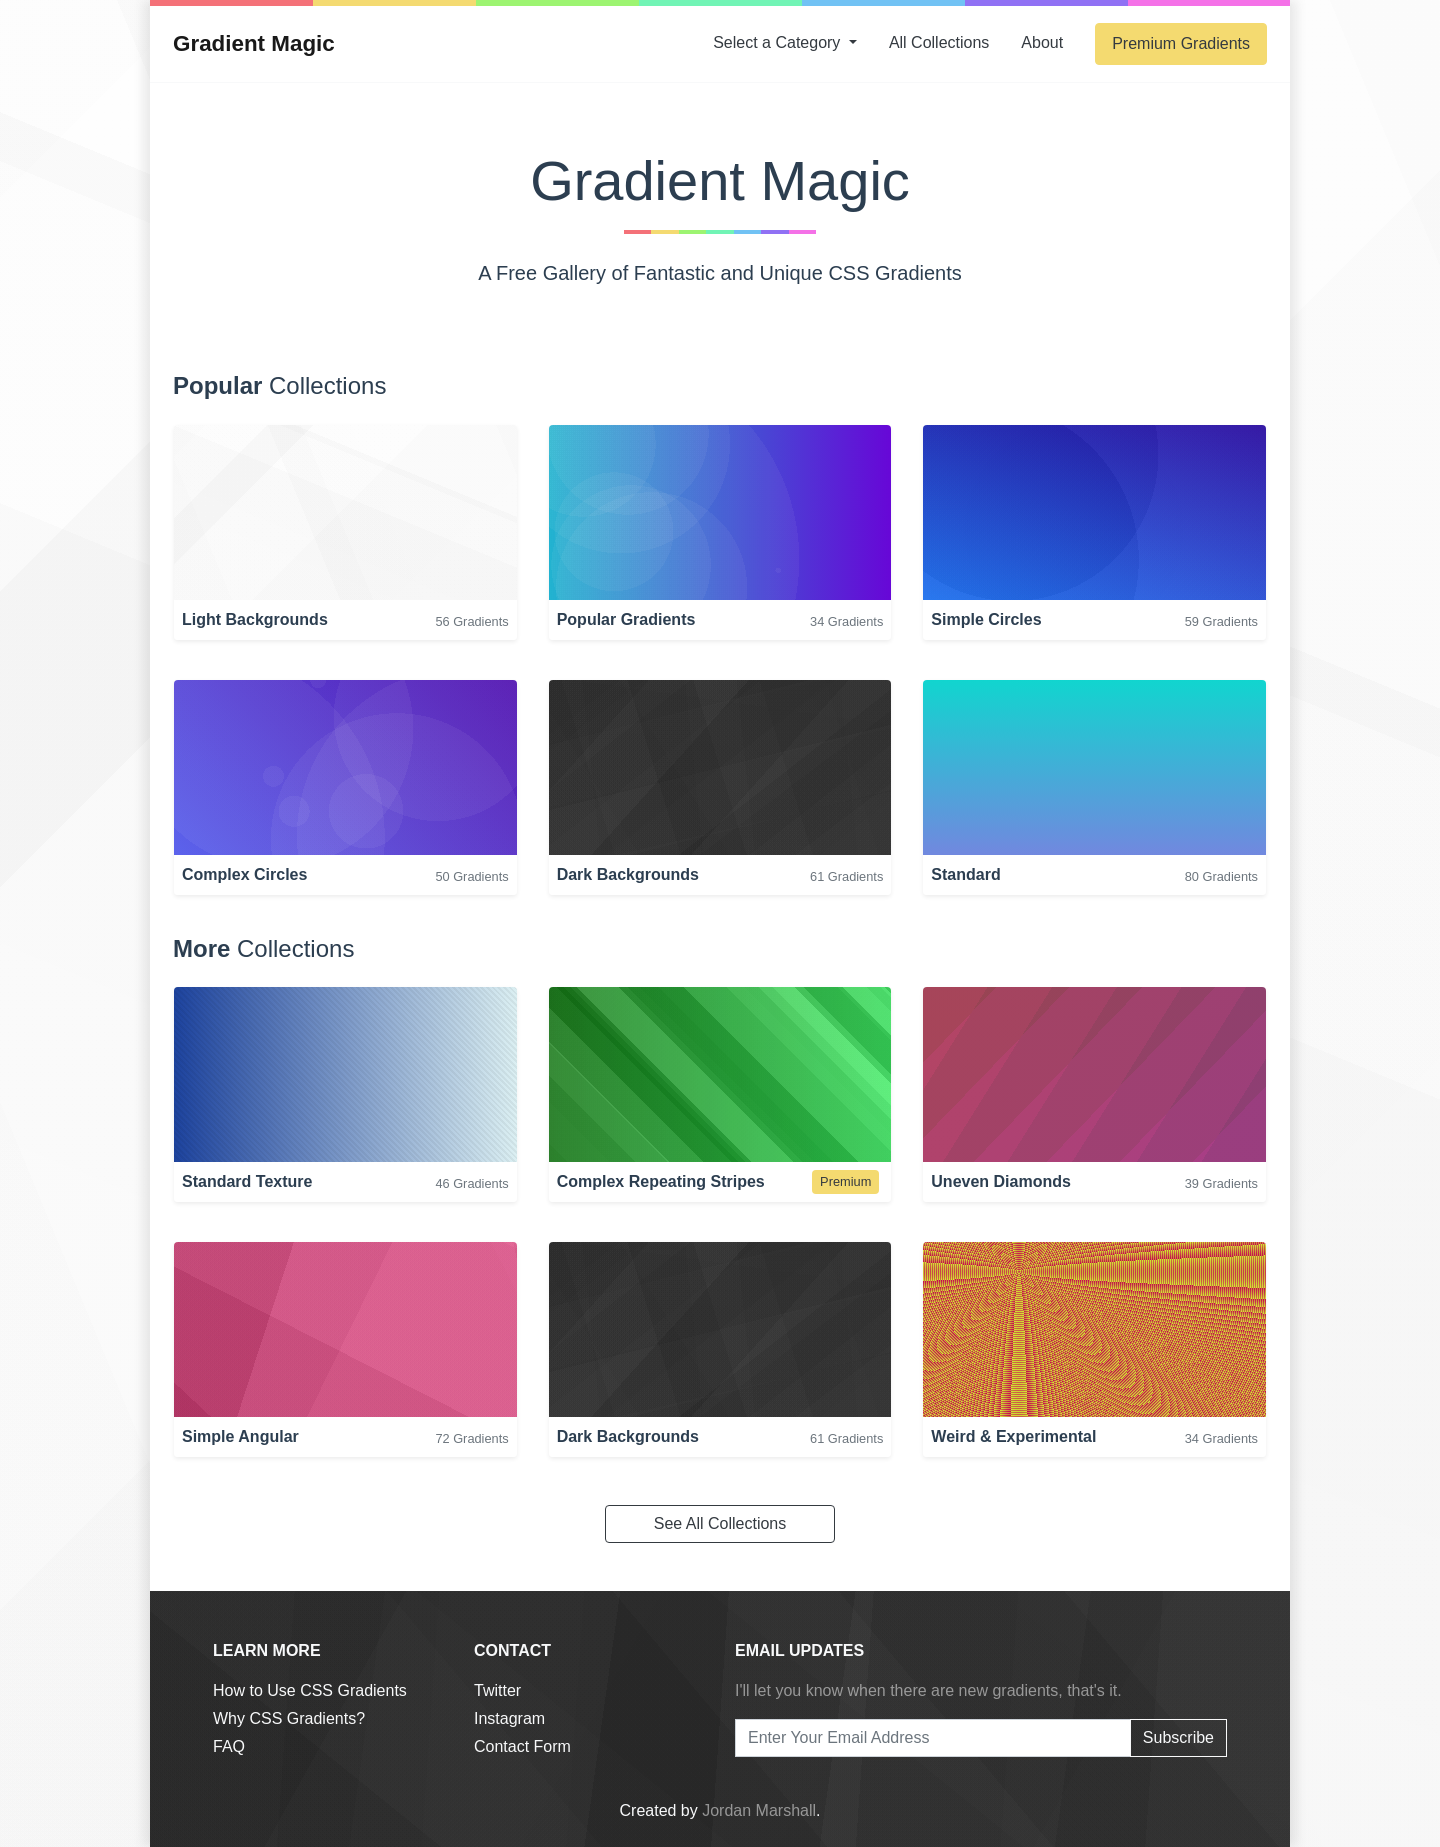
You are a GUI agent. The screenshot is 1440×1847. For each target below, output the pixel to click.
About (1042, 42)
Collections (939, 42)
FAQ (229, 1746)
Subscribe (1178, 1737)
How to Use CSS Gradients (310, 1690)
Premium (1181, 43)
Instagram (509, 1718)
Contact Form (522, 1746)
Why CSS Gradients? (289, 1718)
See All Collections (720, 1523)
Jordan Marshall (759, 1810)
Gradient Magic (254, 43)
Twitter (497, 1690)
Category (779, 42)
